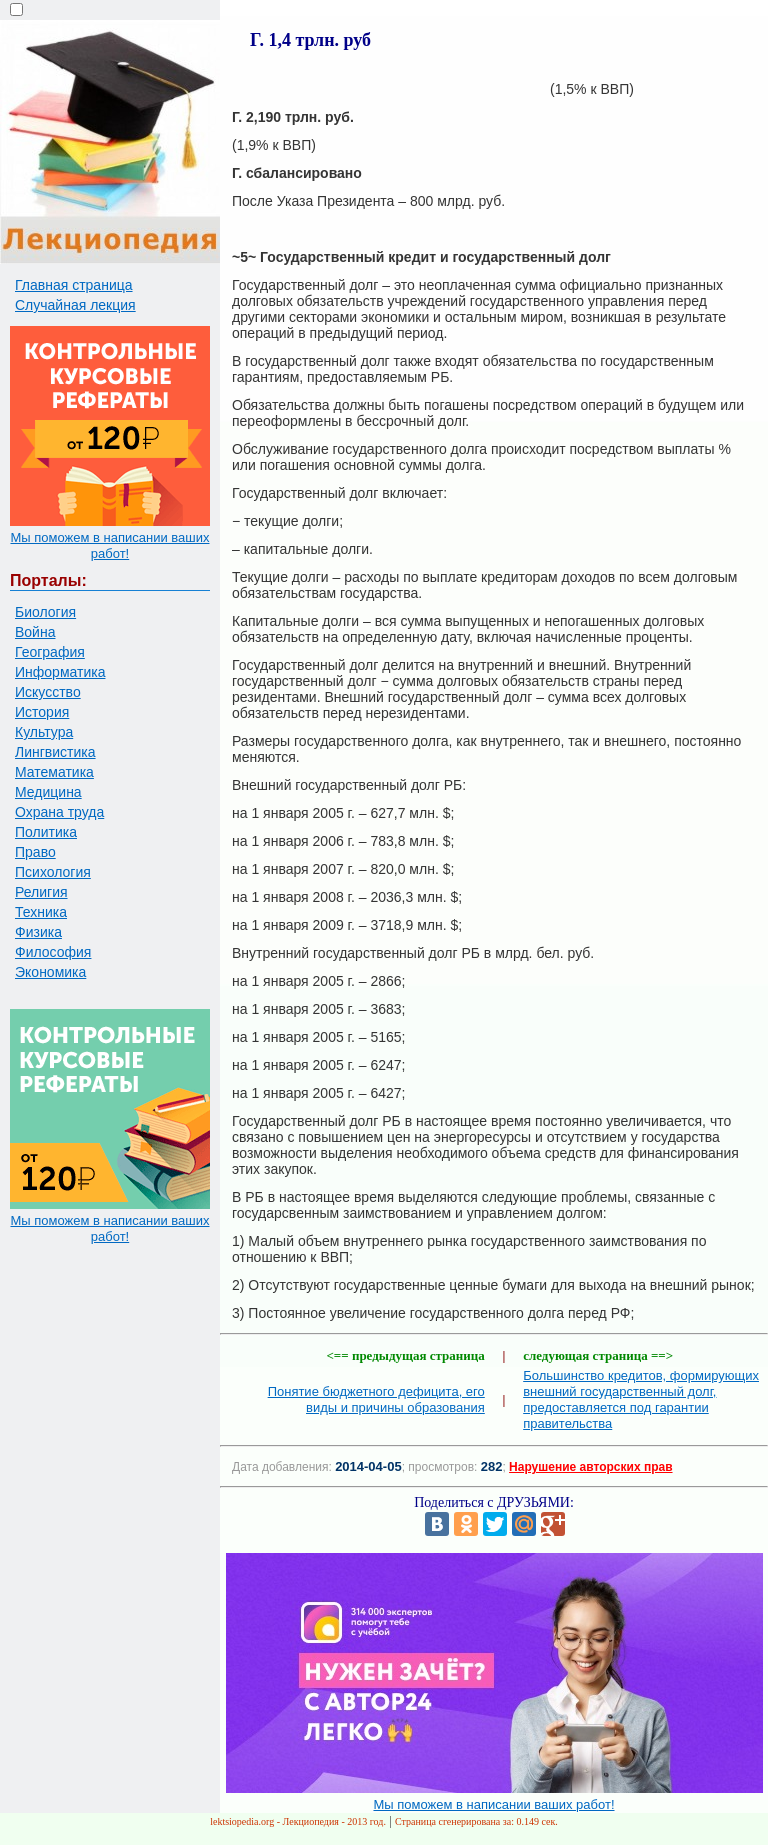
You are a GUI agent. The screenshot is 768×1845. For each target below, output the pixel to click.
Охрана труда (59, 812)
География (50, 652)
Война (35, 632)
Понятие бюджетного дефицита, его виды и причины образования (376, 1399)
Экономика (50, 972)
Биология (45, 612)
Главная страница (74, 285)
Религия (41, 892)
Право (35, 852)
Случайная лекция (75, 305)
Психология (53, 872)
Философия (53, 952)
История (42, 712)
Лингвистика (55, 752)
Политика (46, 832)
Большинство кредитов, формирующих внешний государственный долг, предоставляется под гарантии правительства (641, 1399)
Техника (41, 912)
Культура (44, 732)
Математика (54, 772)
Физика (38, 932)
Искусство (48, 692)
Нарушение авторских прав (590, 1467)
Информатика (60, 672)
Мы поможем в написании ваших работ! (109, 545)
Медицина (48, 792)
